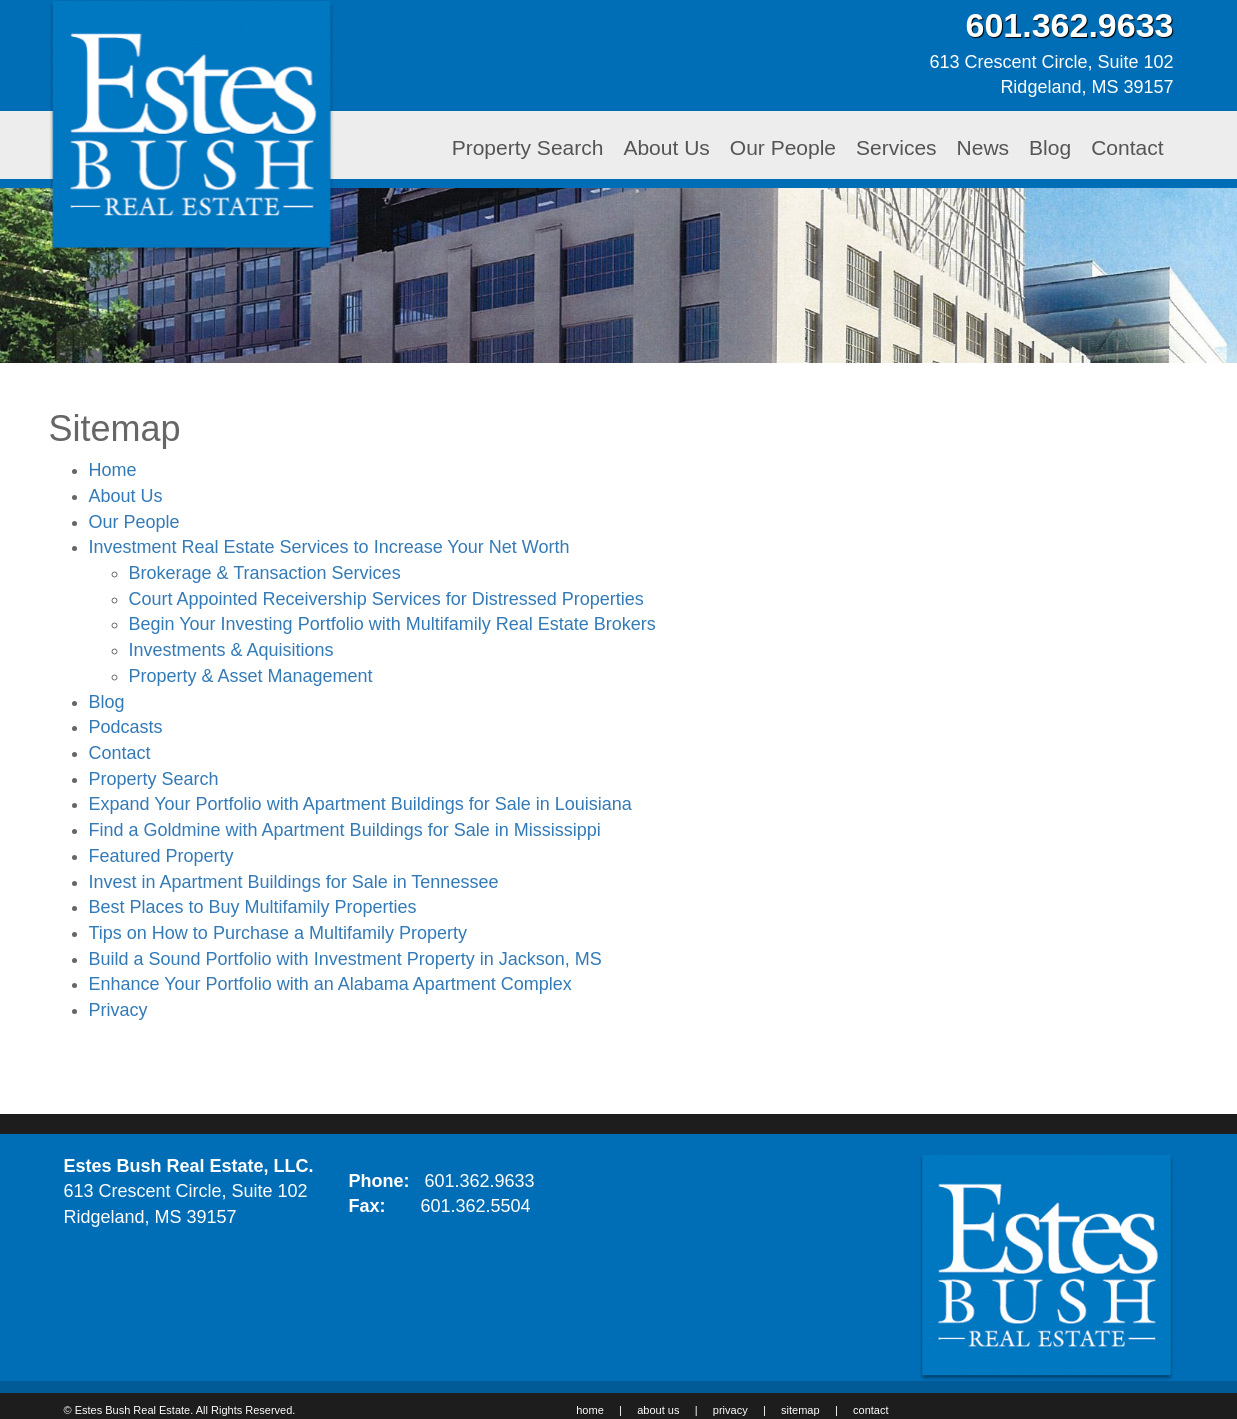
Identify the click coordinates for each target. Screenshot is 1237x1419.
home (590, 1410)
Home (113, 470)
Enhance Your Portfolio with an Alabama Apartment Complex (330, 984)
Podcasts (126, 727)
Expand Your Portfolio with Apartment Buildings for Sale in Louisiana (360, 804)
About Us (666, 147)
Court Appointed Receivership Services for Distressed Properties (386, 599)
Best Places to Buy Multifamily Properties (253, 907)
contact (870, 1410)
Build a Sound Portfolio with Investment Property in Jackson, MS (345, 959)
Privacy (118, 1010)
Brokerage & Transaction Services (265, 573)
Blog (1050, 147)
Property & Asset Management (251, 676)
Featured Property (161, 856)
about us (658, 1410)
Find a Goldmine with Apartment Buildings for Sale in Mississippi (345, 830)
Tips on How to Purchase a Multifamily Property (278, 933)
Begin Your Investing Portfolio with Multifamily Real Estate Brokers (392, 624)
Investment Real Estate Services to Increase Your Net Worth (329, 547)
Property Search (528, 147)
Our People (783, 147)
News (983, 147)
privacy (730, 1410)
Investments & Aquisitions (231, 650)
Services (896, 147)
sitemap (800, 1410)
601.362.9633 (480, 1181)
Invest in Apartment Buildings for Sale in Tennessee (294, 882)
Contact (1127, 147)
